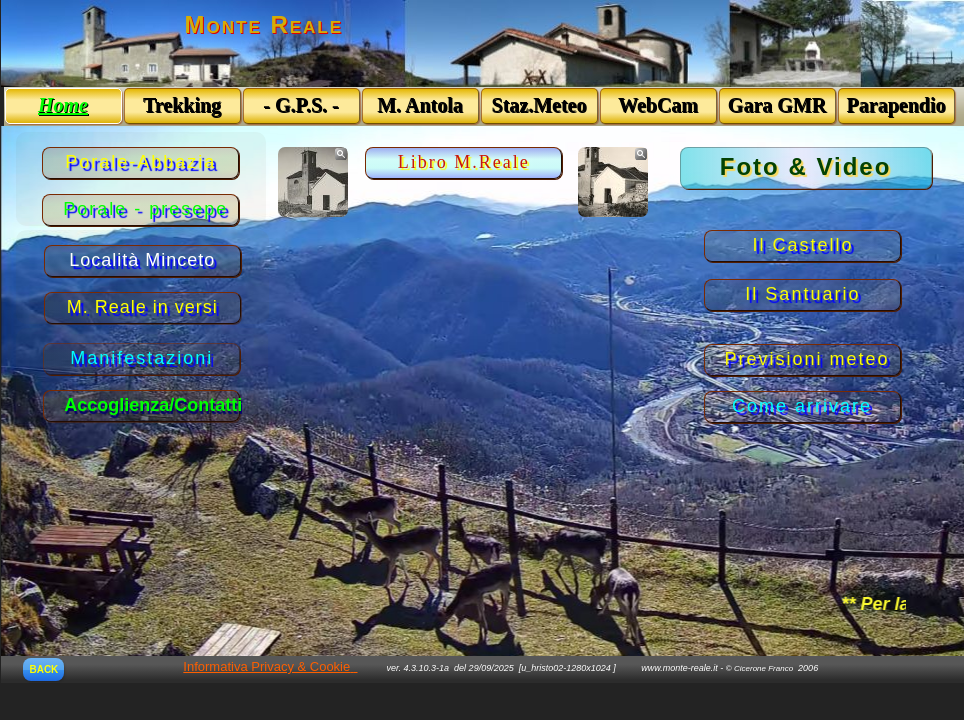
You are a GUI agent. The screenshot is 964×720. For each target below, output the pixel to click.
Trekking (182, 105)
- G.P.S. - (300, 105)
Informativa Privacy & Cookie (266, 666)
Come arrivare (802, 406)
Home (63, 105)
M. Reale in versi (142, 307)
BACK (43, 669)
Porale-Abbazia (140, 162)
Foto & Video (806, 166)
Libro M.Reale (464, 162)
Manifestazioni (141, 358)
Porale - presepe (145, 209)
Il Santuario (802, 294)
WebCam (658, 105)
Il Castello (802, 245)
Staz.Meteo (539, 105)
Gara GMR (777, 105)
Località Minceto (142, 260)
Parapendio (896, 105)
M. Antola (420, 105)
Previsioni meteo (807, 359)
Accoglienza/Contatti (152, 405)
